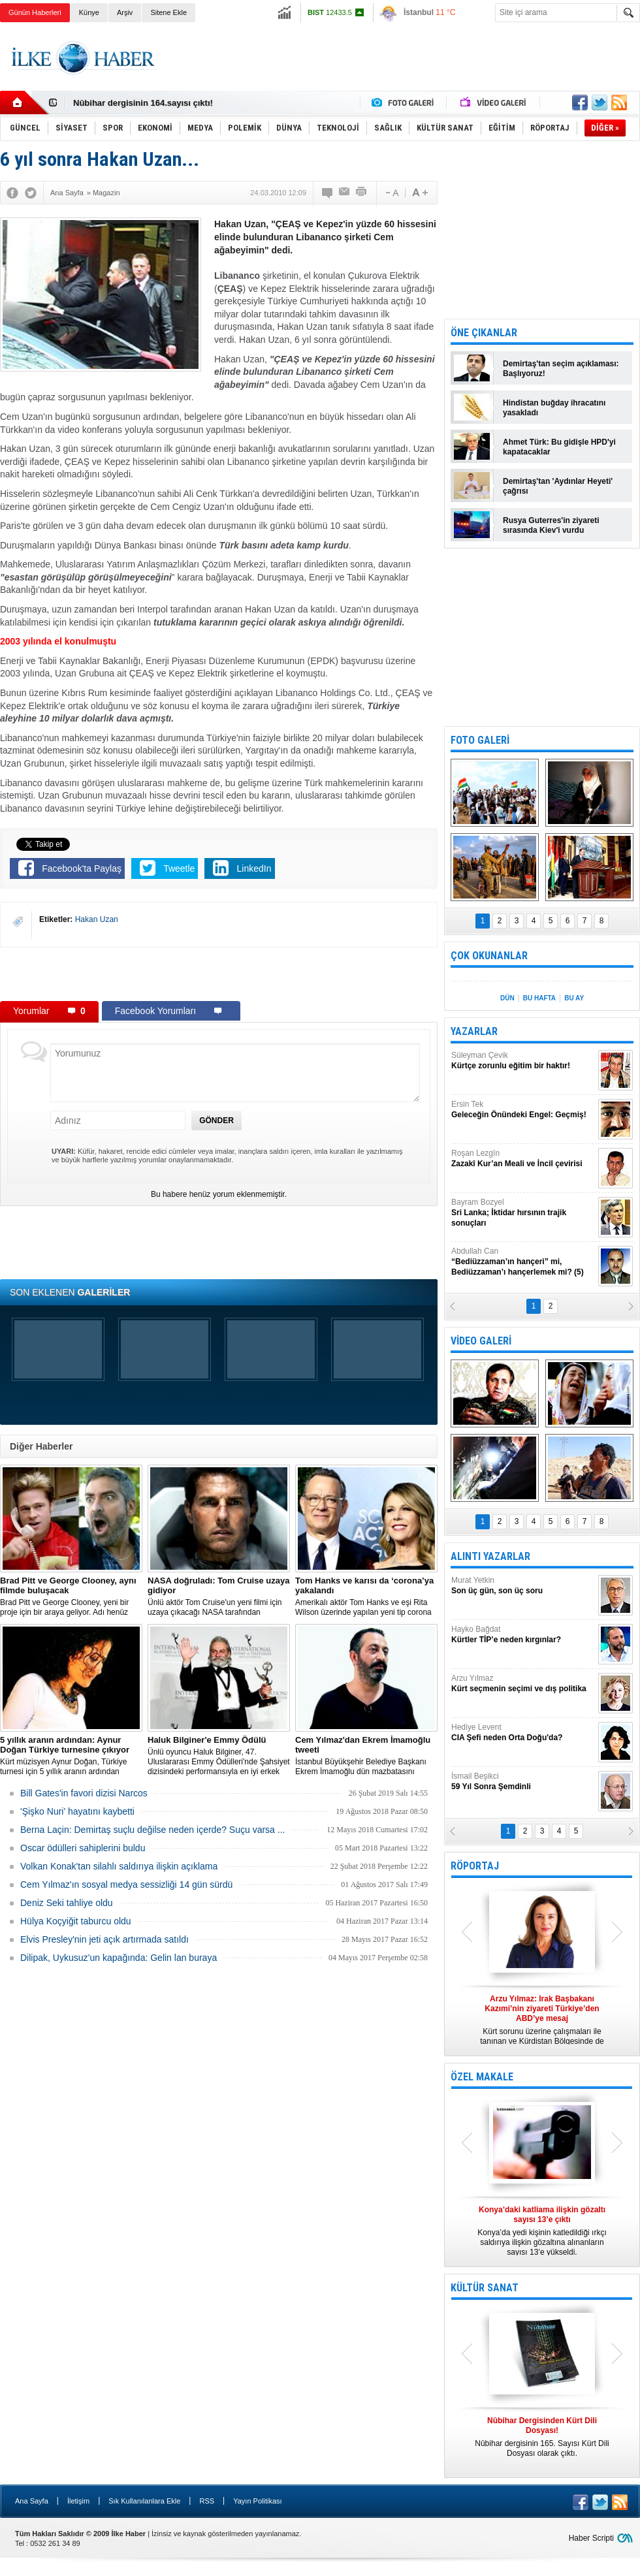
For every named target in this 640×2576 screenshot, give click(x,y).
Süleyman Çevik (523, 1061)
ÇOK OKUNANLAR (489, 955)
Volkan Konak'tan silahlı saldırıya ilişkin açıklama (118, 1866)
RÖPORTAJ (475, 1866)
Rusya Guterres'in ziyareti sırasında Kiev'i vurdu (551, 525)
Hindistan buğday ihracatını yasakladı (554, 407)
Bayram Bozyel (523, 1213)
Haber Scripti (591, 2538)
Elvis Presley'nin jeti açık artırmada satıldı (104, 1939)
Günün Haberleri (34, 12)
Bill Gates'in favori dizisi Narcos (84, 1793)
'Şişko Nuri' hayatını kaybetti (77, 1811)
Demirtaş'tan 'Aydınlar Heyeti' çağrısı (558, 486)
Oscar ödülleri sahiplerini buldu (82, 1848)
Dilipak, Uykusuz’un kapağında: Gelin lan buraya (118, 1957)
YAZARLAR (474, 1031)
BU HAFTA (539, 998)
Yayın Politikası (257, 2501)
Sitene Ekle (168, 12)
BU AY (574, 998)
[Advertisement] (219, 973)
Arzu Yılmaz (523, 1684)
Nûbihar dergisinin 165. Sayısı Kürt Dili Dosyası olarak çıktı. (542, 2437)
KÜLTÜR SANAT (485, 2288)
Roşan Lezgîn (523, 1159)
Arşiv (125, 12)
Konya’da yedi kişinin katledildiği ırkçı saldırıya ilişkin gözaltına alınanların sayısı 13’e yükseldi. (542, 2231)
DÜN (507, 998)
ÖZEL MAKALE (482, 2077)
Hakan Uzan (96, 919)
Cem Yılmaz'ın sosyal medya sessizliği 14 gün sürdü (126, 1884)
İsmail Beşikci (523, 1782)
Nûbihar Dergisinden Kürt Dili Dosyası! (151, 103)
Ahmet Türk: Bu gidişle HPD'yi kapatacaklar (559, 446)
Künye (89, 12)
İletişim (78, 2501)
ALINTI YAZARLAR (490, 1556)
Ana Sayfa (31, 2501)
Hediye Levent (523, 1733)
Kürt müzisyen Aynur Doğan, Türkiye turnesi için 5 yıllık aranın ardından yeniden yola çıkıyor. (71, 1756)
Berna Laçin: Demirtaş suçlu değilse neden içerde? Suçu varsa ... (152, 1829)
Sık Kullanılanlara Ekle (144, 2501)
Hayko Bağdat (523, 1635)
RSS (206, 2501)
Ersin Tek (523, 1110)
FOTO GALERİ (480, 740)
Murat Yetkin (523, 1586)
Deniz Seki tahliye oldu (66, 1903)
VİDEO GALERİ (481, 1341)
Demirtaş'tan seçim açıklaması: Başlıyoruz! (561, 368)
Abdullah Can (523, 1262)
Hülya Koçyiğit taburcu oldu (75, 1921)
